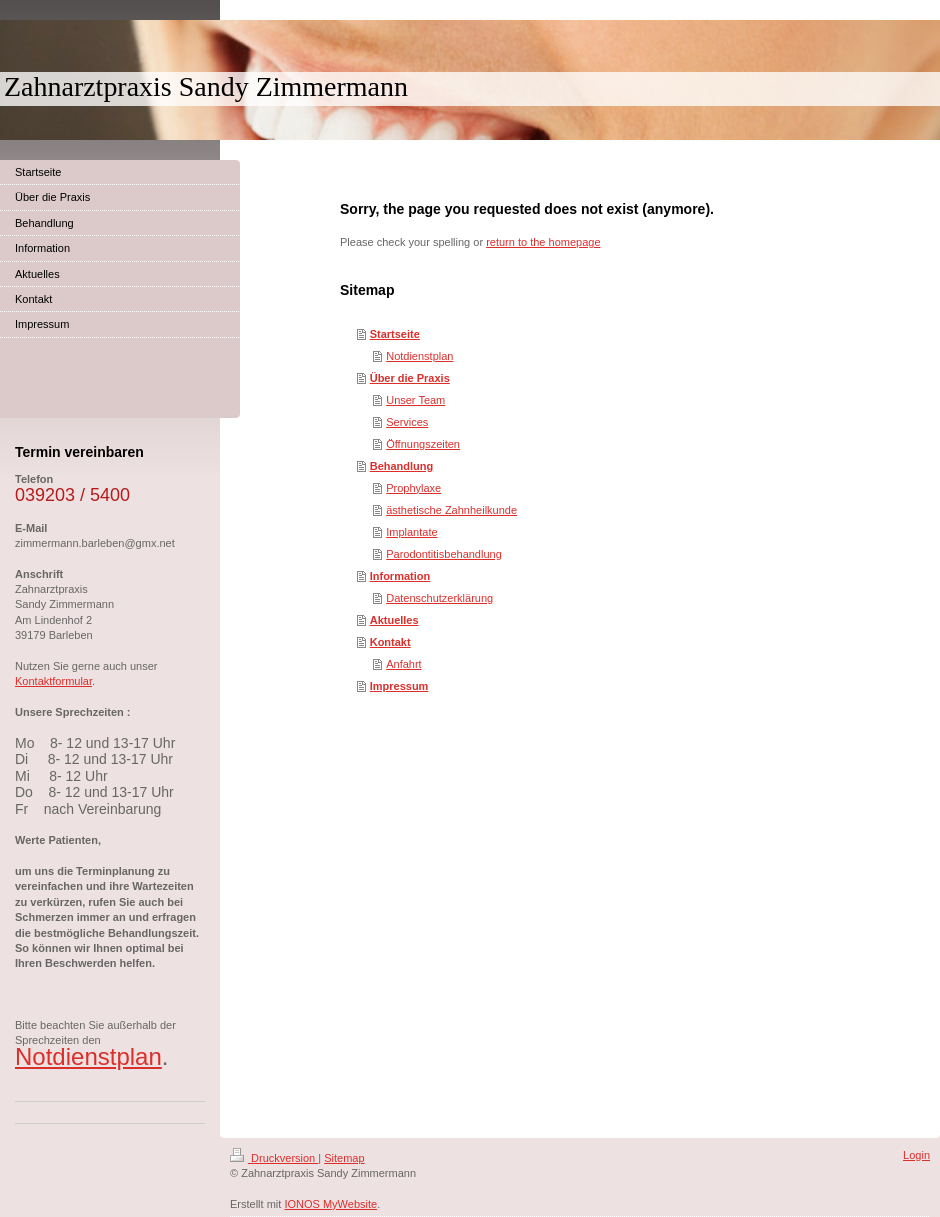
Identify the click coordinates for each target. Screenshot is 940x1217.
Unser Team (415, 400)
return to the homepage (543, 242)
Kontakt (390, 642)
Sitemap (344, 1158)
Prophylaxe (413, 488)
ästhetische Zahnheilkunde (451, 510)
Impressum (399, 686)
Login (916, 1155)
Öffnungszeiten (423, 444)
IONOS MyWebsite (330, 1204)
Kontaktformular (53, 681)
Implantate (411, 532)
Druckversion (274, 1158)
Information (400, 576)
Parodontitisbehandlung (444, 554)
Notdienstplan (419, 356)
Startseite (395, 334)
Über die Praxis (410, 378)
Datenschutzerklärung (439, 598)
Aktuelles (394, 620)
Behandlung (402, 466)
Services (407, 422)
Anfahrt (403, 664)
